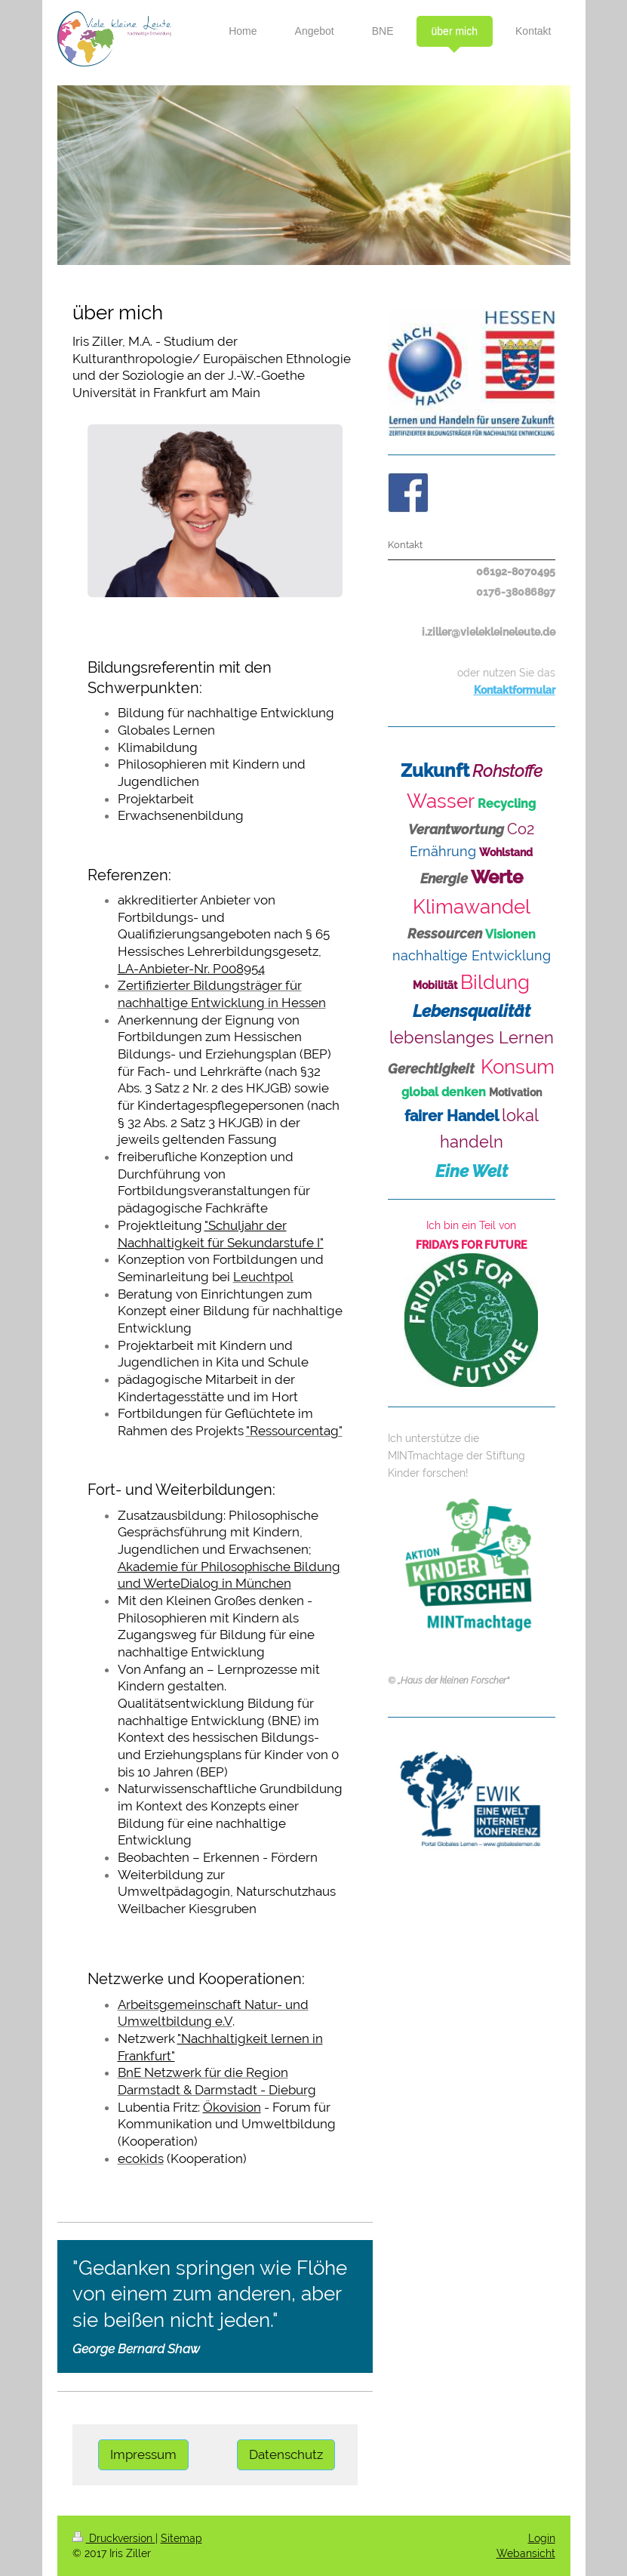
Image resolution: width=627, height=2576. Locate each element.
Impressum (143, 2454)
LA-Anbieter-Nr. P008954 (191, 968)
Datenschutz (286, 2454)
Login (541, 2537)
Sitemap (181, 2537)
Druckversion (113, 2537)
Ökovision (232, 2107)
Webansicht (525, 2553)
